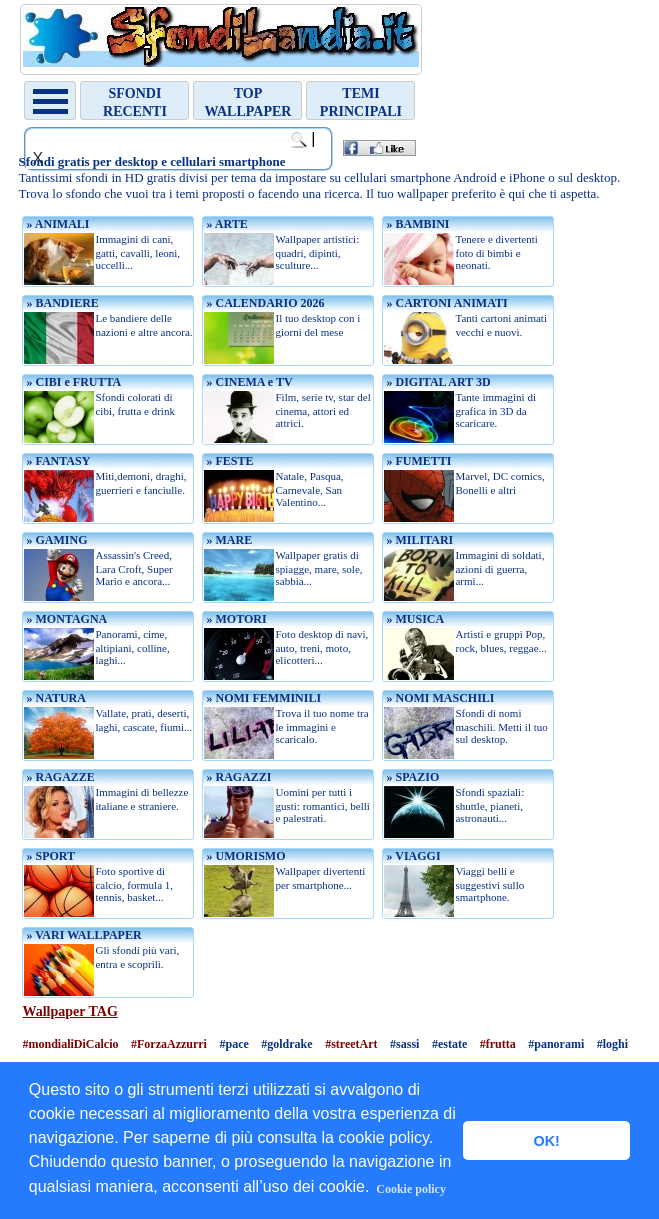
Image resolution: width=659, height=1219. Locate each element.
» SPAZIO (411, 777)
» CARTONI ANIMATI (445, 303)
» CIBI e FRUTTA (72, 382)
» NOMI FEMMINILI (262, 698)
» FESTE (228, 461)
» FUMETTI (417, 461)
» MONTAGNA (65, 619)
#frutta (498, 1044)
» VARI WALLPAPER (82, 935)
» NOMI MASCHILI (438, 698)
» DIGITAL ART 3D (436, 382)
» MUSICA (413, 619)
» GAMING (55, 540)
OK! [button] (546, 1141)
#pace (233, 1044)
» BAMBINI (416, 224)
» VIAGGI (411, 856)
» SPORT (49, 856)
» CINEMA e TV (247, 382)
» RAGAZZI (237, 777)
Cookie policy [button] (411, 1189)
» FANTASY (56, 461)
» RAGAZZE (58, 777)
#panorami (556, 1044)
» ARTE (225, 224)
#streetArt (351, 1044)
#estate (449, 1044)
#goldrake (286, 1044)
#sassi (404, 1044)
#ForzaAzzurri (169, 1044)
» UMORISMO (244, 856)
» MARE (227, 540)
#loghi (612, 1044)
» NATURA (54, 698)
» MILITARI (418, 540)
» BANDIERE (60, 303)
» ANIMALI (56, 224)
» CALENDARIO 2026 (263, 303)
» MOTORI (234, 619)
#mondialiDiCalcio (70, 1044)
